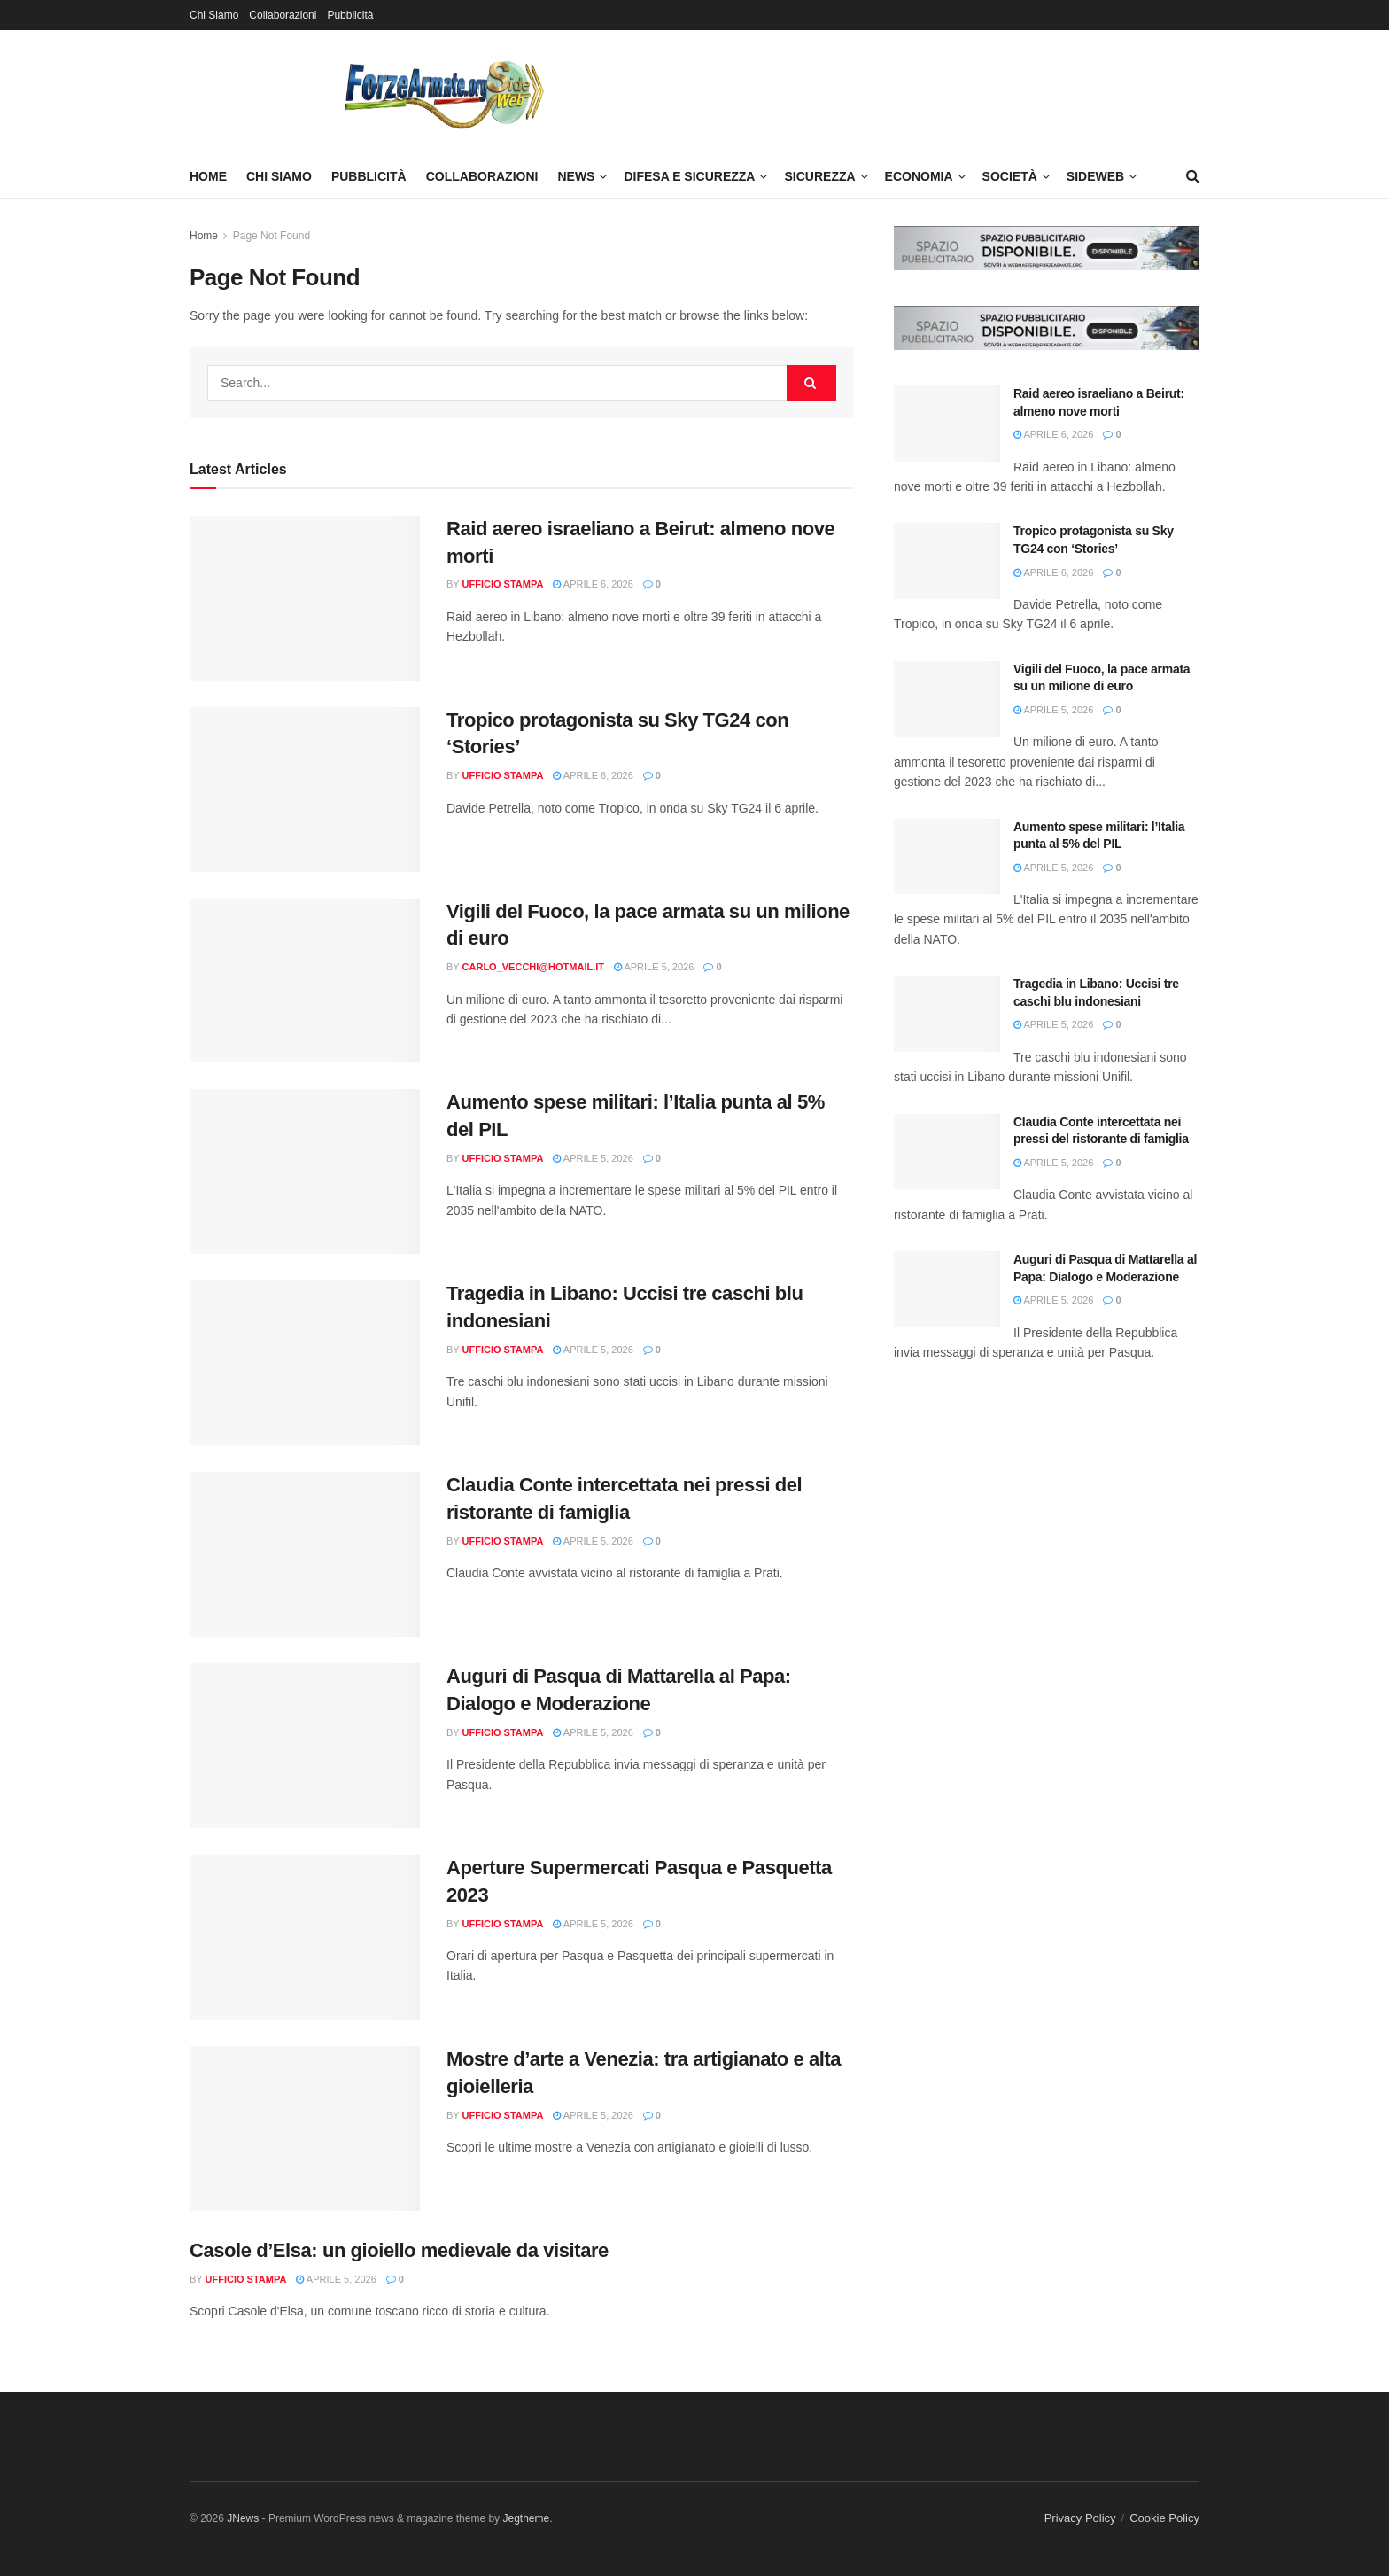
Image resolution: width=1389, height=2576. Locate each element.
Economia (919, 176)
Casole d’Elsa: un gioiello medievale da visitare (399, 2250)
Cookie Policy (1164, 2518)
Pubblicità (350, 15)
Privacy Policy (1080, 2518)
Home (208, 176)
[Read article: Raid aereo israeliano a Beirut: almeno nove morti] (305, 598)
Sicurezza (819, 176)
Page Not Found (271, 236)
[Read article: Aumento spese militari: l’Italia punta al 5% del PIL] (305, 1171)
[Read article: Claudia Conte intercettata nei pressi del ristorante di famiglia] (305, 1554)
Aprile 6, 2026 (592, 584)
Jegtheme (525, 2518)
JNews (243, 2518)
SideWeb (1095, 176)
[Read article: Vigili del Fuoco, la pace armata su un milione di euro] (305, 981)
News (575, 176)
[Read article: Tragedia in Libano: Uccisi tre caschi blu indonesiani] (305, 1362)
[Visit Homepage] (442, 92)
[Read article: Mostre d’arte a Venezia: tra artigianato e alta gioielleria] (305, 2128)
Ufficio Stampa (503, 584)
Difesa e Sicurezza (689, 176)
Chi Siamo (214, 15)
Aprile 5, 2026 (654, 966)
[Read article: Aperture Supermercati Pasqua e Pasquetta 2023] (305, 1937)
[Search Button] (1192, 176)
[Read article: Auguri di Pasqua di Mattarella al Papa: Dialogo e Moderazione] (305, 1745)
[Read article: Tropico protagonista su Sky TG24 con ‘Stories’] (305, 789)
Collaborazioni (282, 15)
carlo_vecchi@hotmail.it (533, 966)
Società (1009, 176)
